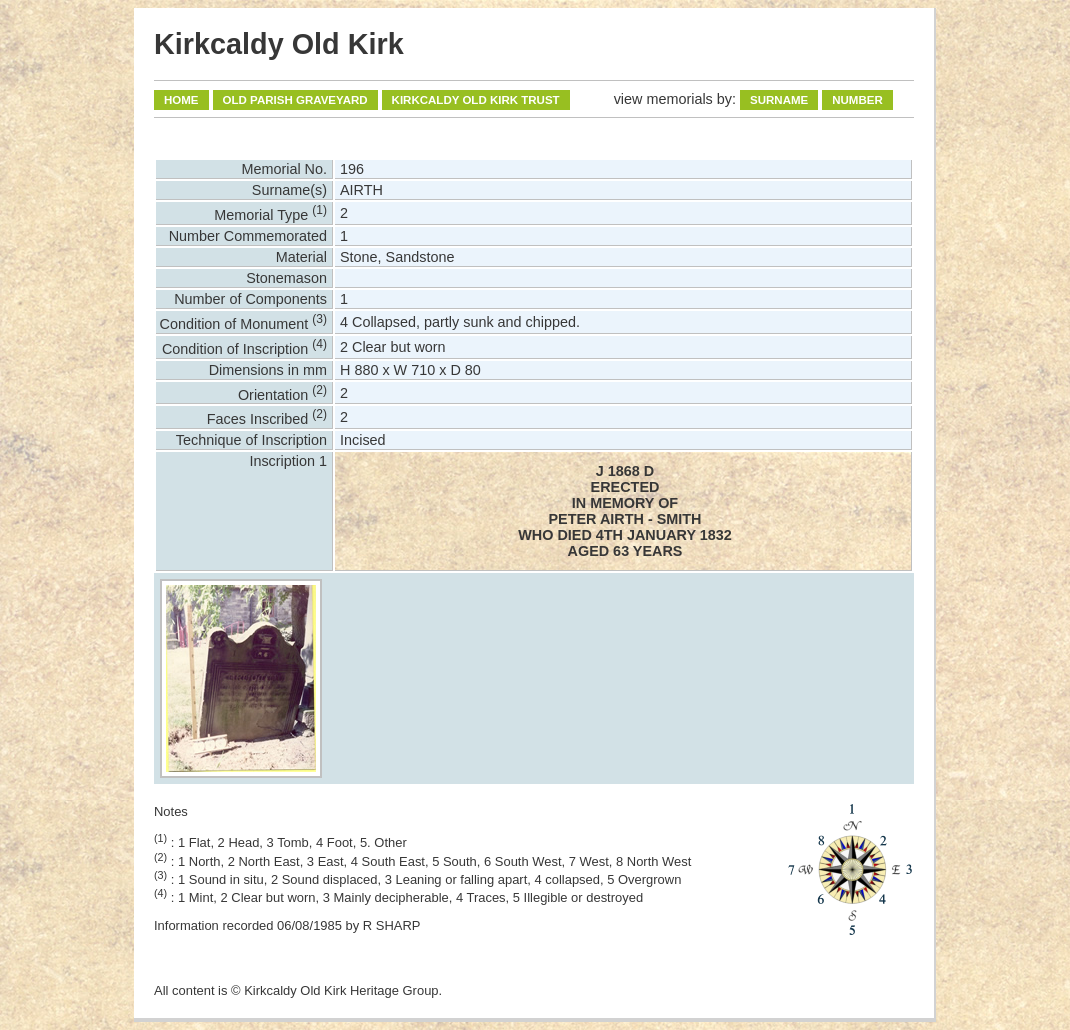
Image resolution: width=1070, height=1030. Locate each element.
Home (181, 100)
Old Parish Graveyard (295, 100)
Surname (779, 100)
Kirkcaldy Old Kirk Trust (476, 100)
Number (857, 100)
